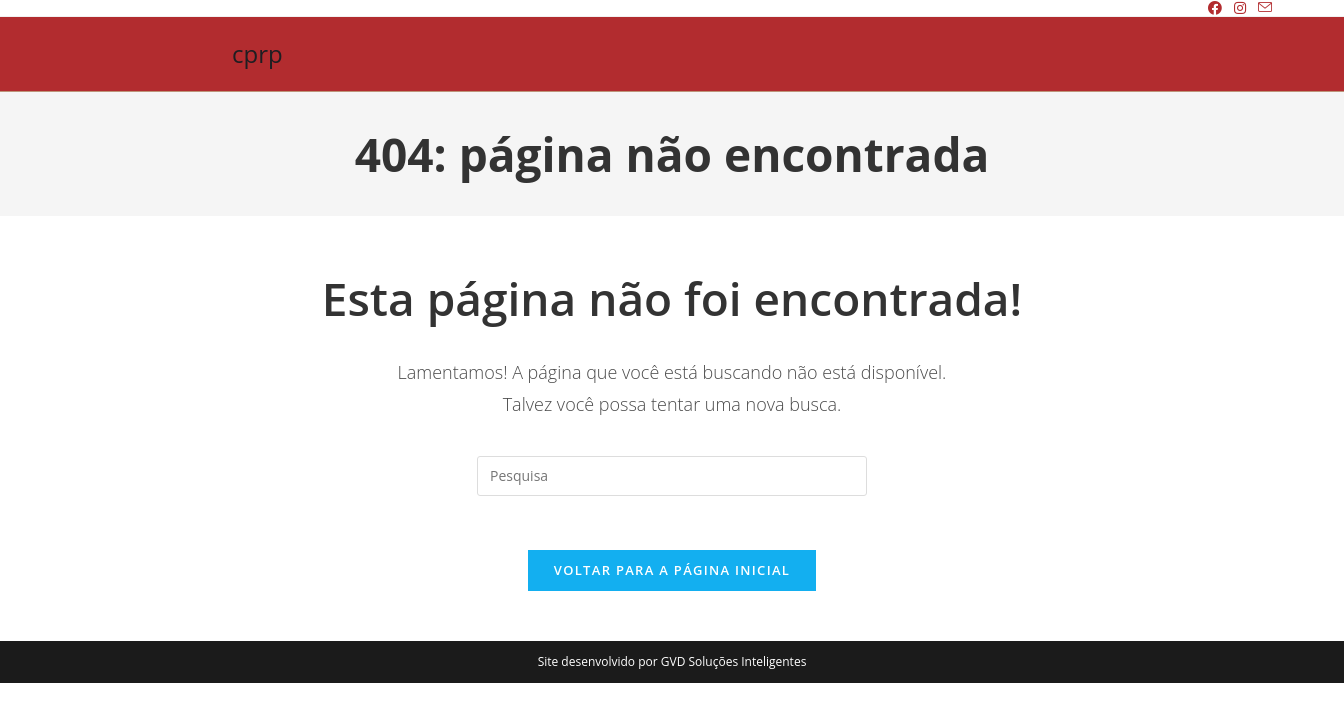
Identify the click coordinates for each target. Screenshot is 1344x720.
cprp (257, 53)
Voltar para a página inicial (672, 576)
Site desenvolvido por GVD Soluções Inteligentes (672, 667)
